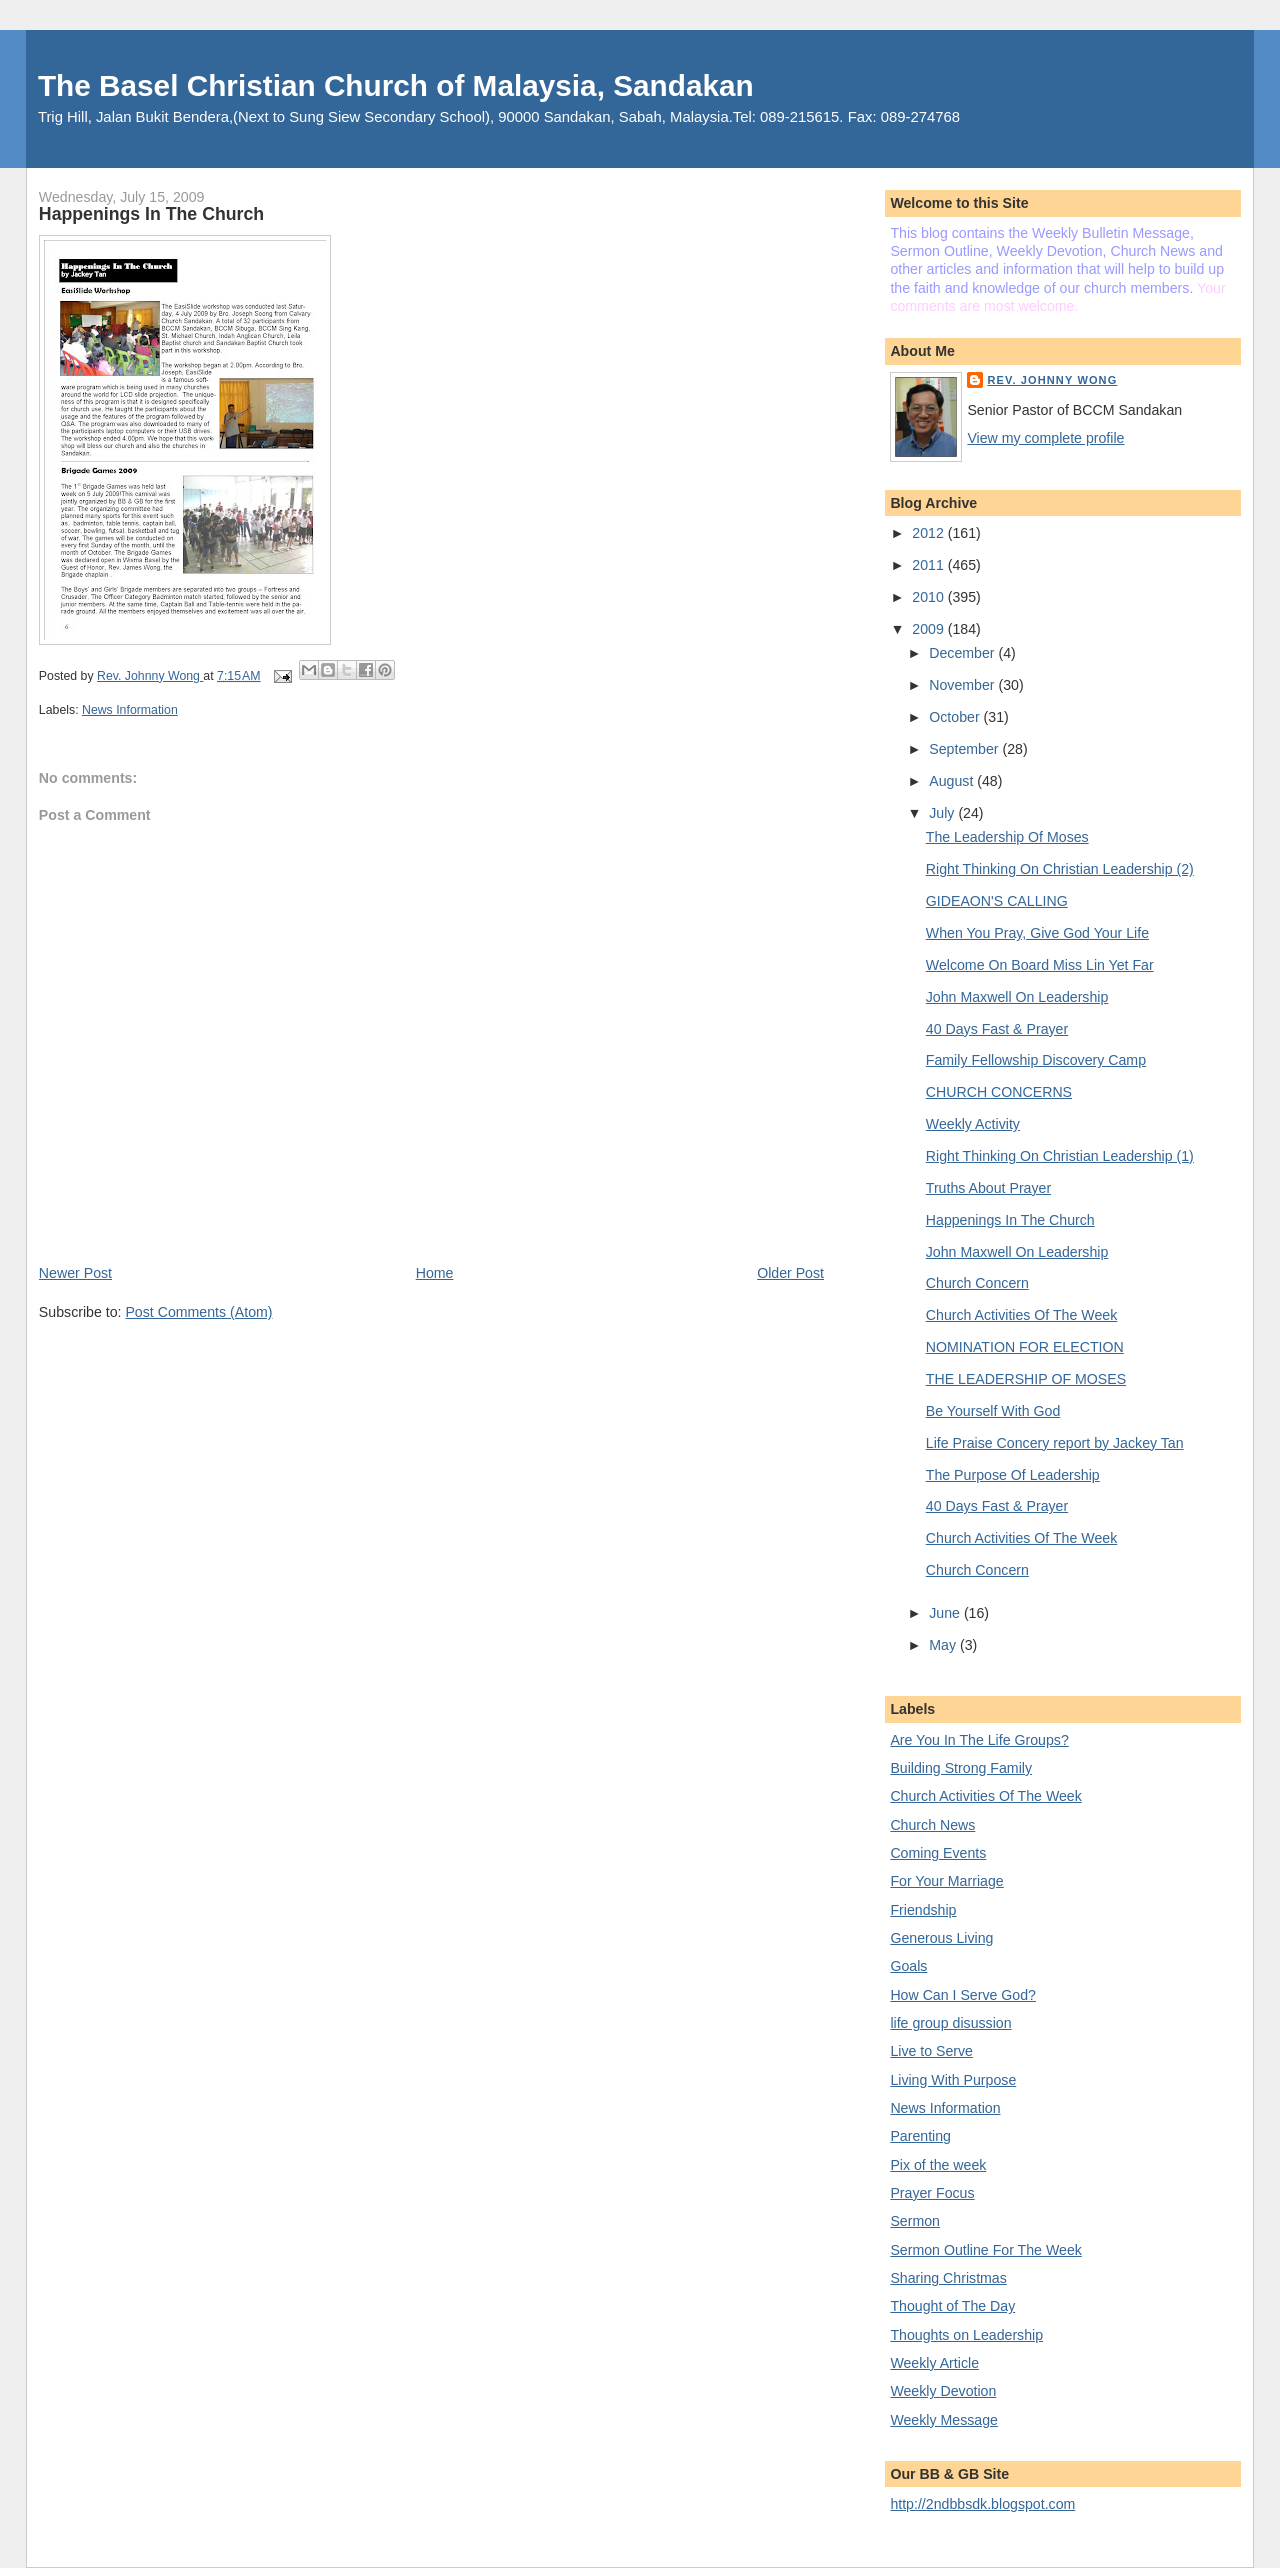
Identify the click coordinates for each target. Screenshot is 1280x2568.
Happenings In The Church (1010, 1220)
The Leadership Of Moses (1007, 837)
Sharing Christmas (948, 2278)
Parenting (920, 2136)
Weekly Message (944, 2420)
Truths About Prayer (988, 1188)
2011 (929, 565)
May (944, 1645)
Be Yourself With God (993, 1411)
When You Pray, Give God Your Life (1037, 933)
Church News (932, 1825)
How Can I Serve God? (963, 1995)
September (965, 749)
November (963, 685)
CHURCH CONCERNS (999, 1092)
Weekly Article (934, 2363)
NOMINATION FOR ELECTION (1025, 1347)
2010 (929, 597)
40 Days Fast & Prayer (997, 1029)
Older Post (790, 1273)
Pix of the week (938, 2165)
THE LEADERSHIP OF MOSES (1026, 1379)
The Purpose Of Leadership (1013, 1475)
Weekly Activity (973, 1124)
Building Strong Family (961, 1768)
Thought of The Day (952, 2306)
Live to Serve (931, 2051)
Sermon (915, 2221)
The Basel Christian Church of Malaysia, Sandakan (396, 85)
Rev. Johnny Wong (1052, 380)
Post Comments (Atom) (198, 1312)
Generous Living (941, 1938)
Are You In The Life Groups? (979, 1740)
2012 (929, 533)
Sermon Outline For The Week (985, 2250)
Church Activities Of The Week (1021, 1315)
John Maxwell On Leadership (1017, 997)
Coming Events (938, 1853)
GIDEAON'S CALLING (997, 901)
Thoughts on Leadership (966, 2335)
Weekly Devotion (943, 2391)
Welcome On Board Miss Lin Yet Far (1040, 965)
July (943, 813)
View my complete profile (1045, 438)
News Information (130, 710)
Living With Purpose (953, 2080)
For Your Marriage (946, 1881)
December (963, 653)
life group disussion (950, 2023)
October (956, 717)
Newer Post (75, 1273)
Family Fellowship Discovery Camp (1036, 1060)
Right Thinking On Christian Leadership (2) (1060, 869)
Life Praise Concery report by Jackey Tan (1055, 1443)
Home (435, 1273)
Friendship (923, 1910)
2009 (929, 629)
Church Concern (977, 1283)
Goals (908, 1966)
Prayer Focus (932, 2193)
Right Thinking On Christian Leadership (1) (1060, 1156)
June (946, 1613)
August (953, 781)
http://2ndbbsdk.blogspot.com (982, 2504)
